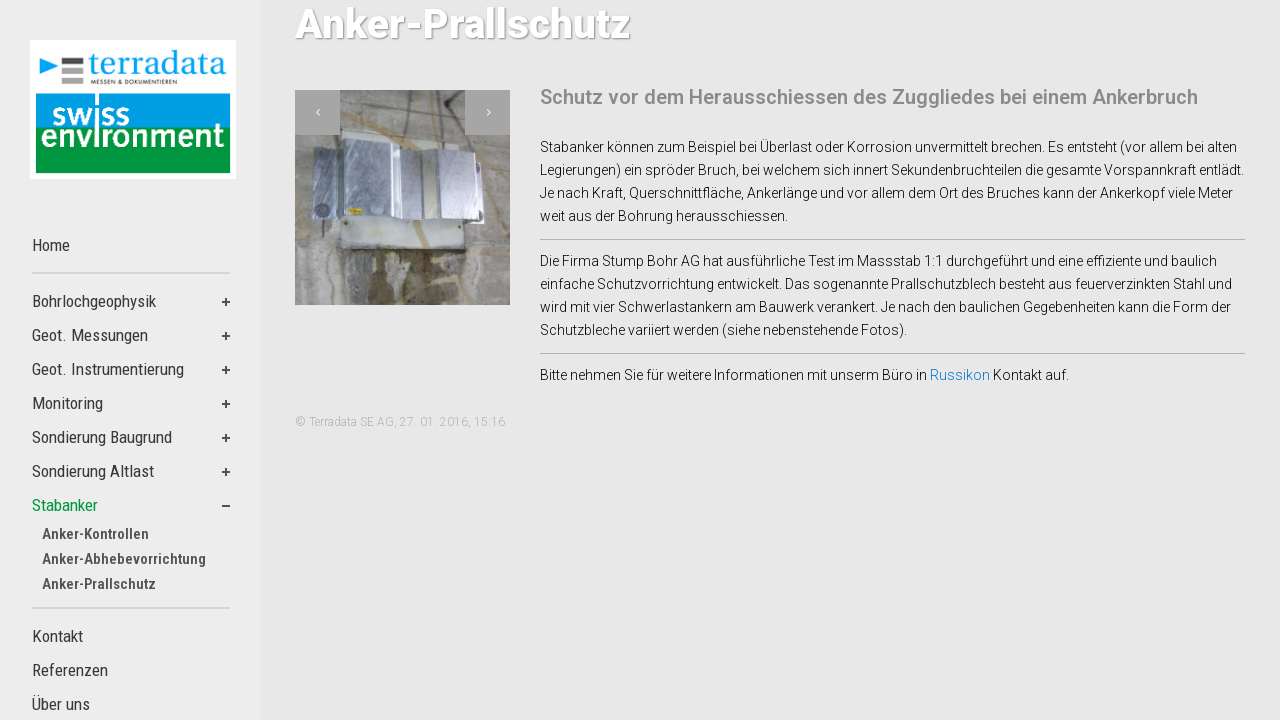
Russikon (961, 375)
